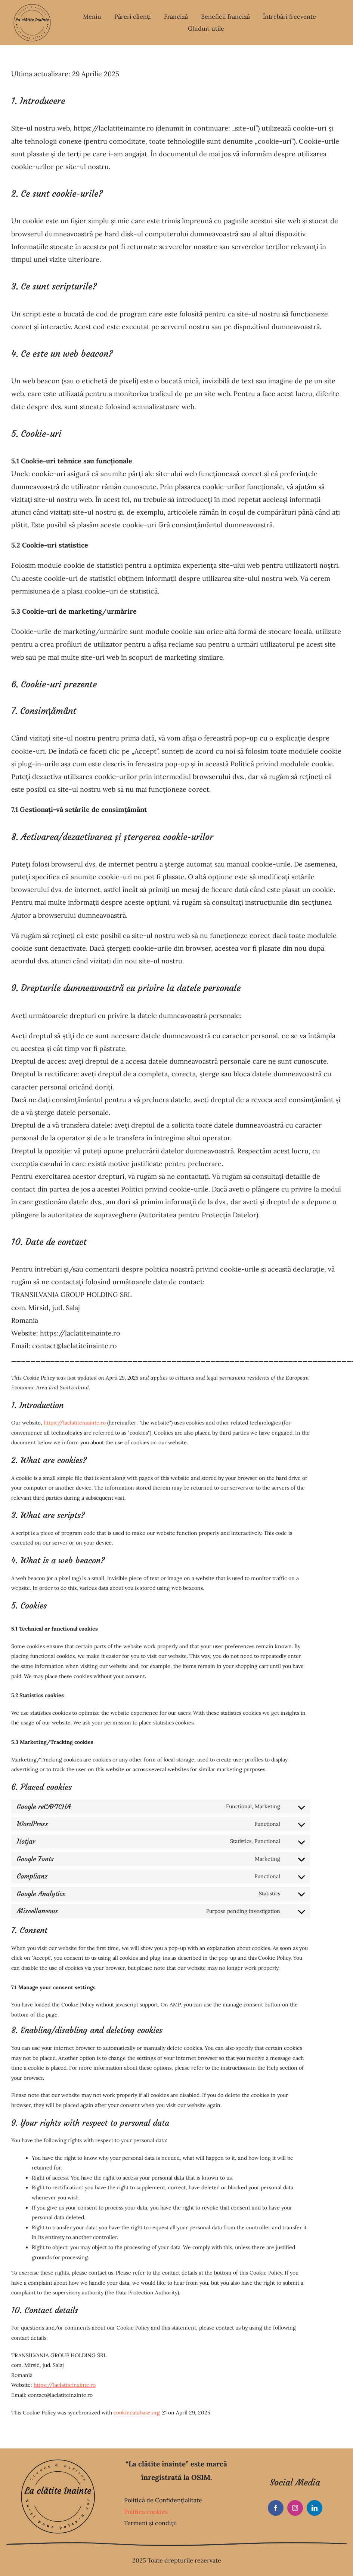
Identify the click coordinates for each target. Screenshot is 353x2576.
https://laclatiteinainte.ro (75, 1422)
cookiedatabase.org (137, 2412)
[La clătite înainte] (32, 7)
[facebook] (276, 2508)
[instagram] (295, 2508)
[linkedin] (314, 2508)
